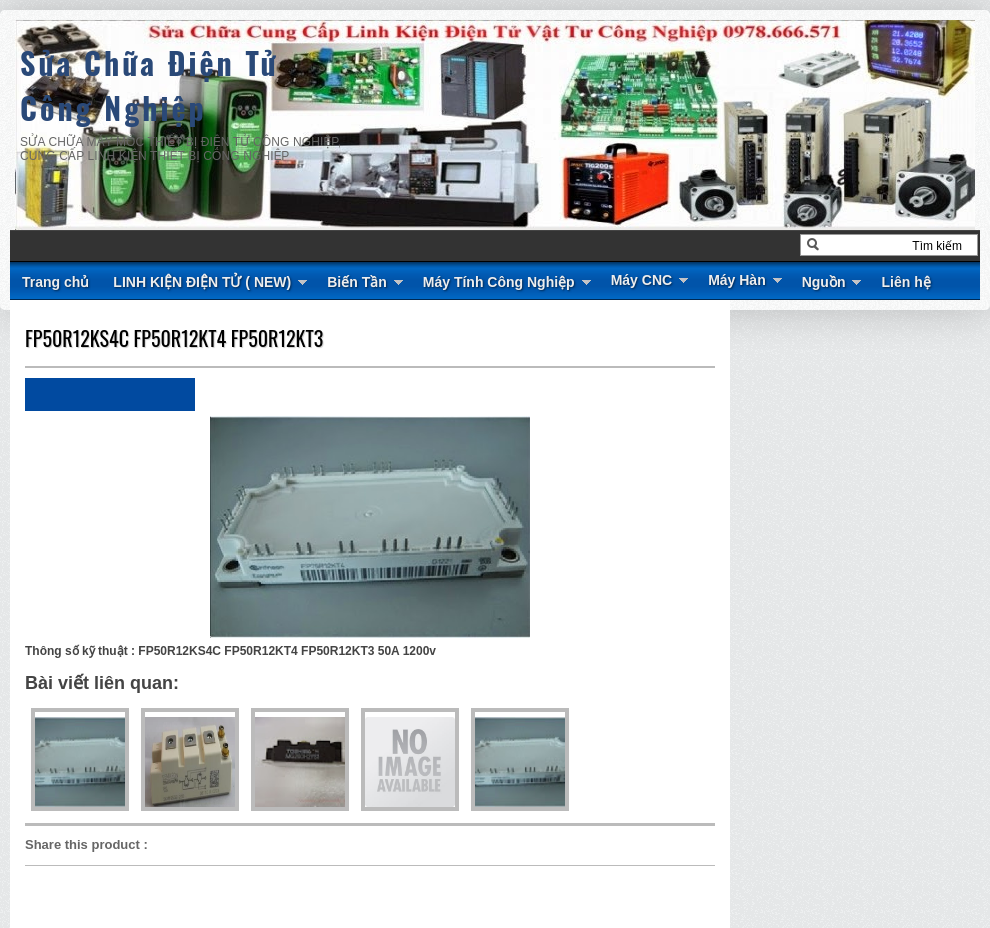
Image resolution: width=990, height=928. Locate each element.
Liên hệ (905, 282)
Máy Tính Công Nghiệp (499, 282)
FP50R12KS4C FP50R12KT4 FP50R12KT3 (174, 338)
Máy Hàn (737, 280)
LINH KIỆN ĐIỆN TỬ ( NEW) (202, 282)
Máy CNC (641, 280)
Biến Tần (357, 282)
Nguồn (824, 282)
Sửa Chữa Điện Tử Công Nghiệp (149, 85)
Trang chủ (55, 282)
